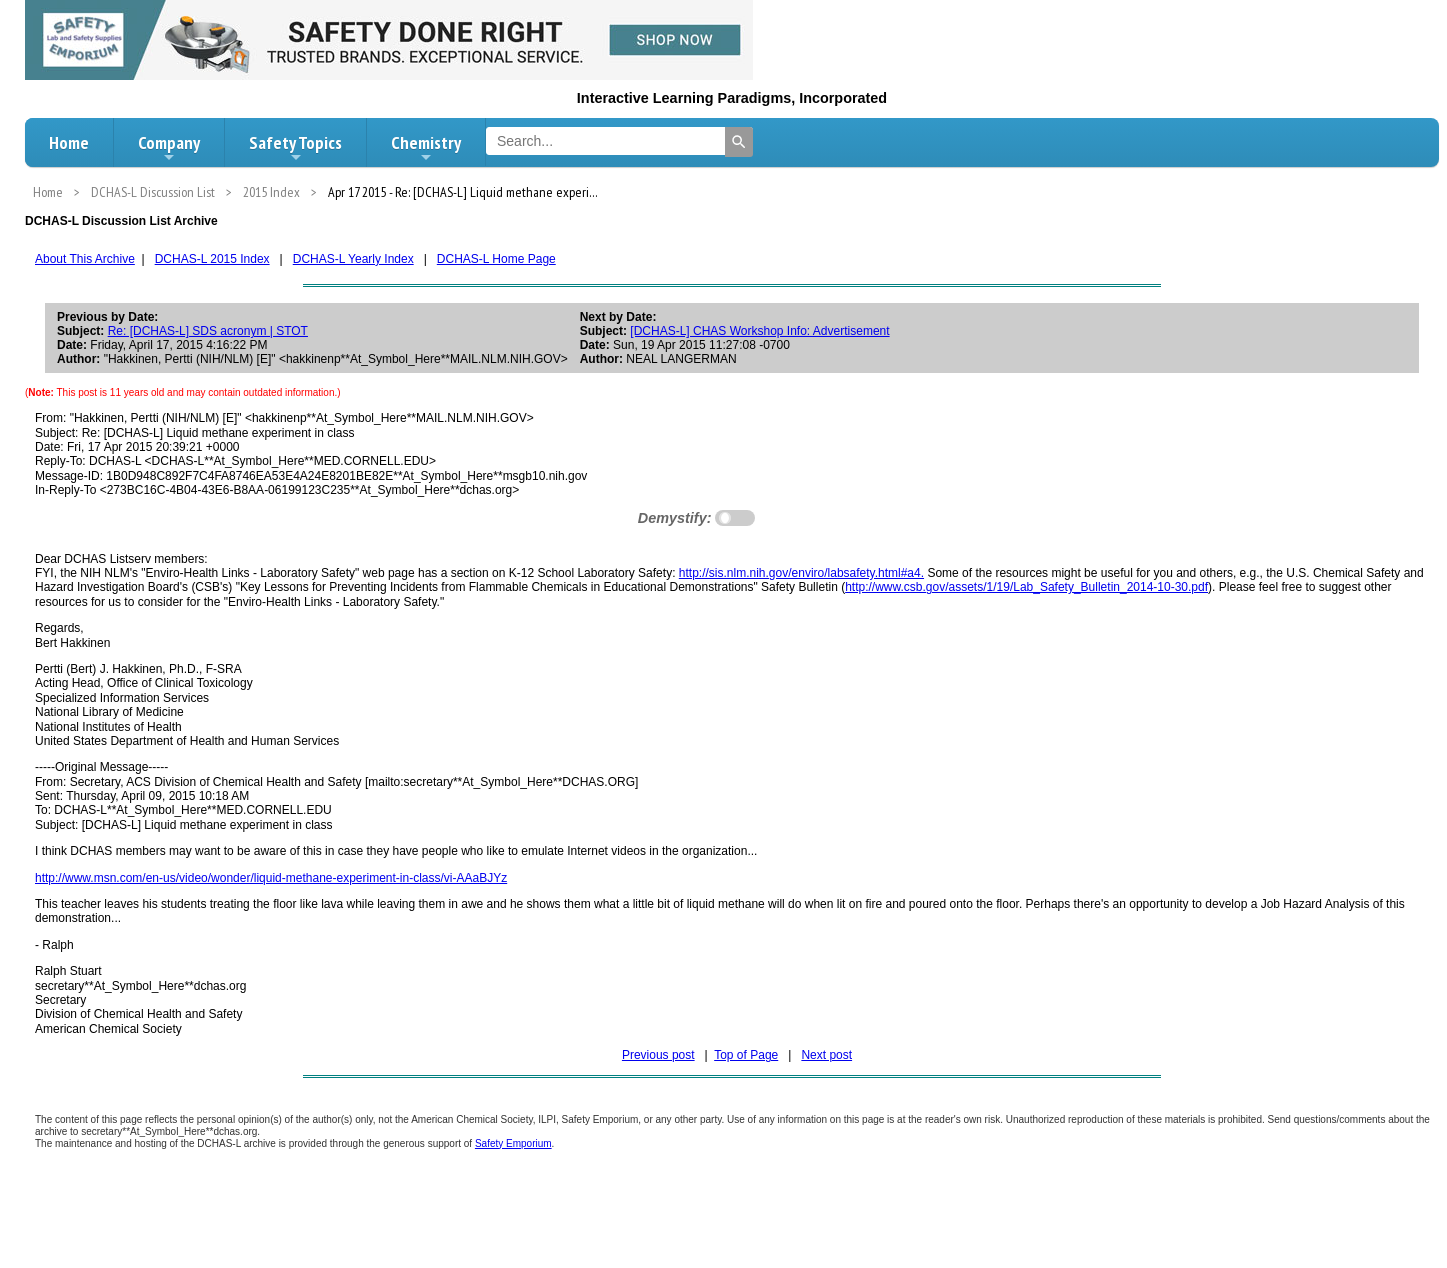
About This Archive (85, 259)
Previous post (658, 1055)
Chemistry (426, 148)
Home (69, 142)
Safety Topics (295, 148)
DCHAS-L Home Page (496, 259)
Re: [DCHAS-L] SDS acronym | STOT (208, 331)
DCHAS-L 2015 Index (212, 259)
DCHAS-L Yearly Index (353, 259)
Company (169, 148)
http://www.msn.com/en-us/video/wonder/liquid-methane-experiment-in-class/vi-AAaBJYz (271, 878)
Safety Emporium (513, 1143)
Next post (826, 1055)
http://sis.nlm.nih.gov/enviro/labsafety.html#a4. (801, 573)
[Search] (739, 142)
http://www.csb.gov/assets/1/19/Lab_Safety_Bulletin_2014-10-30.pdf (1026, 587)
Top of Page (746, 1055)
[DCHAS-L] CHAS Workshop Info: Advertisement (759, 331)
